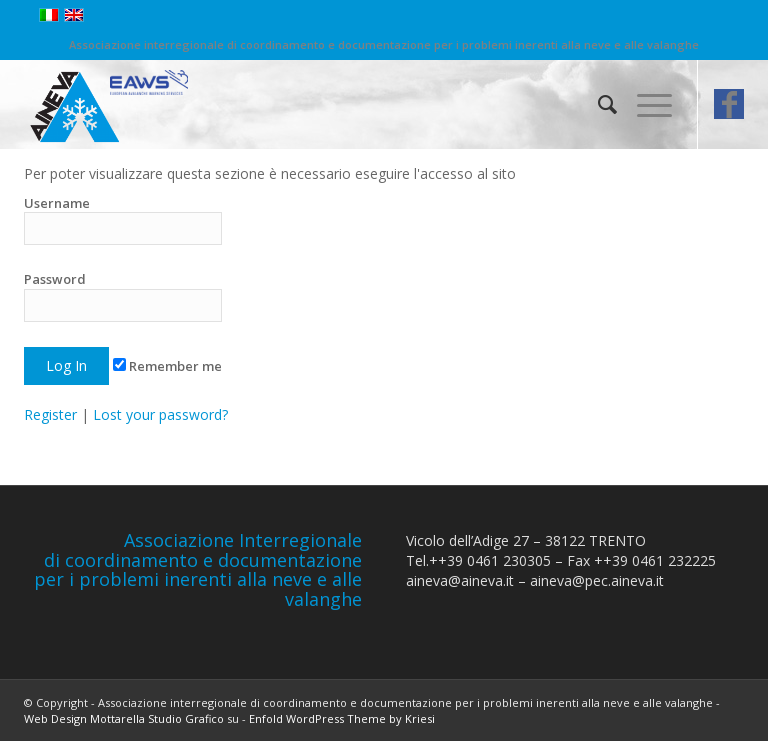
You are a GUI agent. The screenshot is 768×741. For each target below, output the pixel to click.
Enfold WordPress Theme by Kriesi (342, 718)
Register (50, 414)
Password (123, 295)
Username (123, 219)
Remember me (167, 366)
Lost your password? (160, 414)
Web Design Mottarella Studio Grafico (124, 718)
